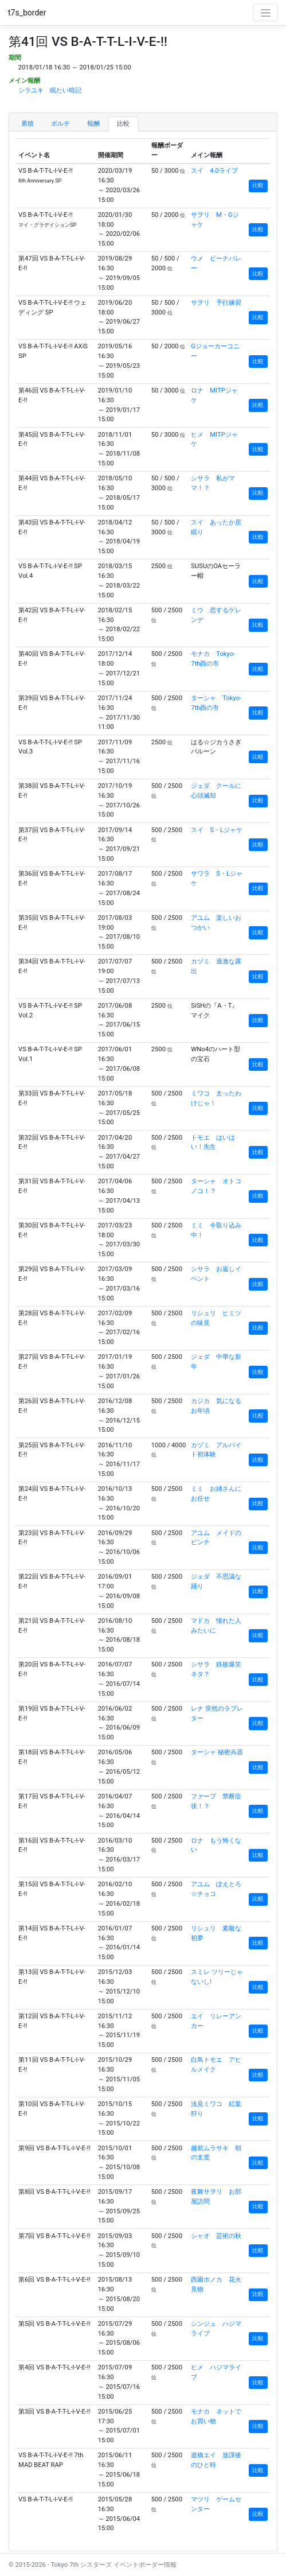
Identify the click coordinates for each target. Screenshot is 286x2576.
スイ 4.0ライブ (214, 170)
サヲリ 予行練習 (216, 302)
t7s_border (27, 12)
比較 (123, 123)
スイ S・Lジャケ (216, 830)
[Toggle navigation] (265, 12)
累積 (27, 123)
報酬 (93, 123)
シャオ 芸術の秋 (216, 2236)
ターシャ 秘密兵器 (217, 1752)
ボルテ (60, 123)
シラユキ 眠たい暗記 (49, 90)
